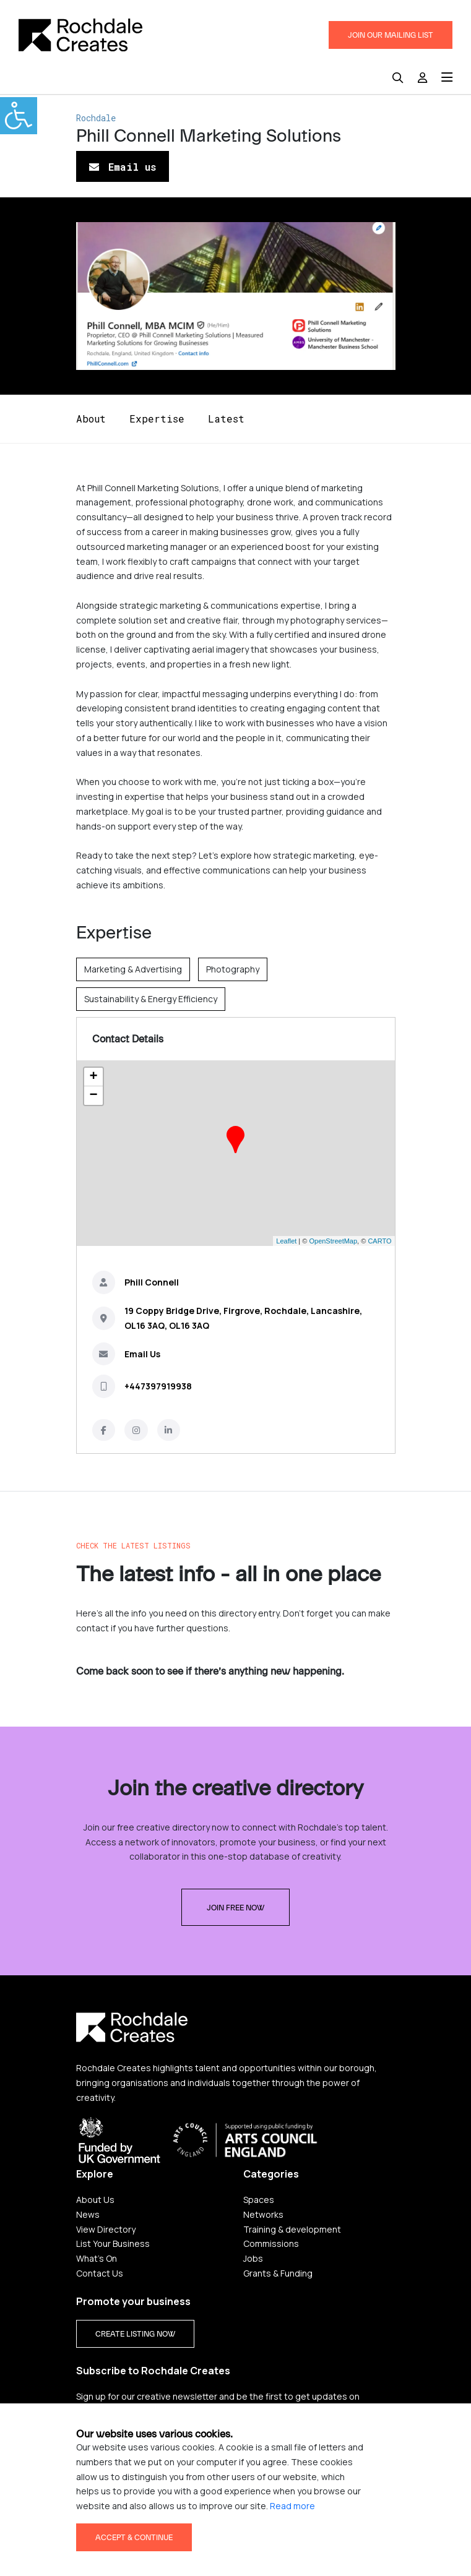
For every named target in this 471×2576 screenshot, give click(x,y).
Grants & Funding (278, 2273)
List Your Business (113, 2243)
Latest (226, 418)
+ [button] (93, 1077)
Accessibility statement (193, 2516)
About (91, 418)
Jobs (253, 2258)
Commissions (271, 2243)
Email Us (142, 1354)
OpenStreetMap (333, 1241)
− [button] (93, 1095)
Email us (122, 166)
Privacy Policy (103, 2516)
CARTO (379, 1241)
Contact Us (99, 2273)
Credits (367, 2516)
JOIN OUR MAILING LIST (390, 35)
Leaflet (286, 1241)
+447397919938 (158, 1386)
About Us (95, 2199)
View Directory (106, 2229)
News (88, 2214)
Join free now (235, 1908)
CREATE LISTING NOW (135, 2334)
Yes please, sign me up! (139, 2443)
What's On (96, 2258)
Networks (263, 2214)
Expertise (156, 418)
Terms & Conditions (297, 2516)
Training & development (292, 2229)
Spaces (258, 2199)
